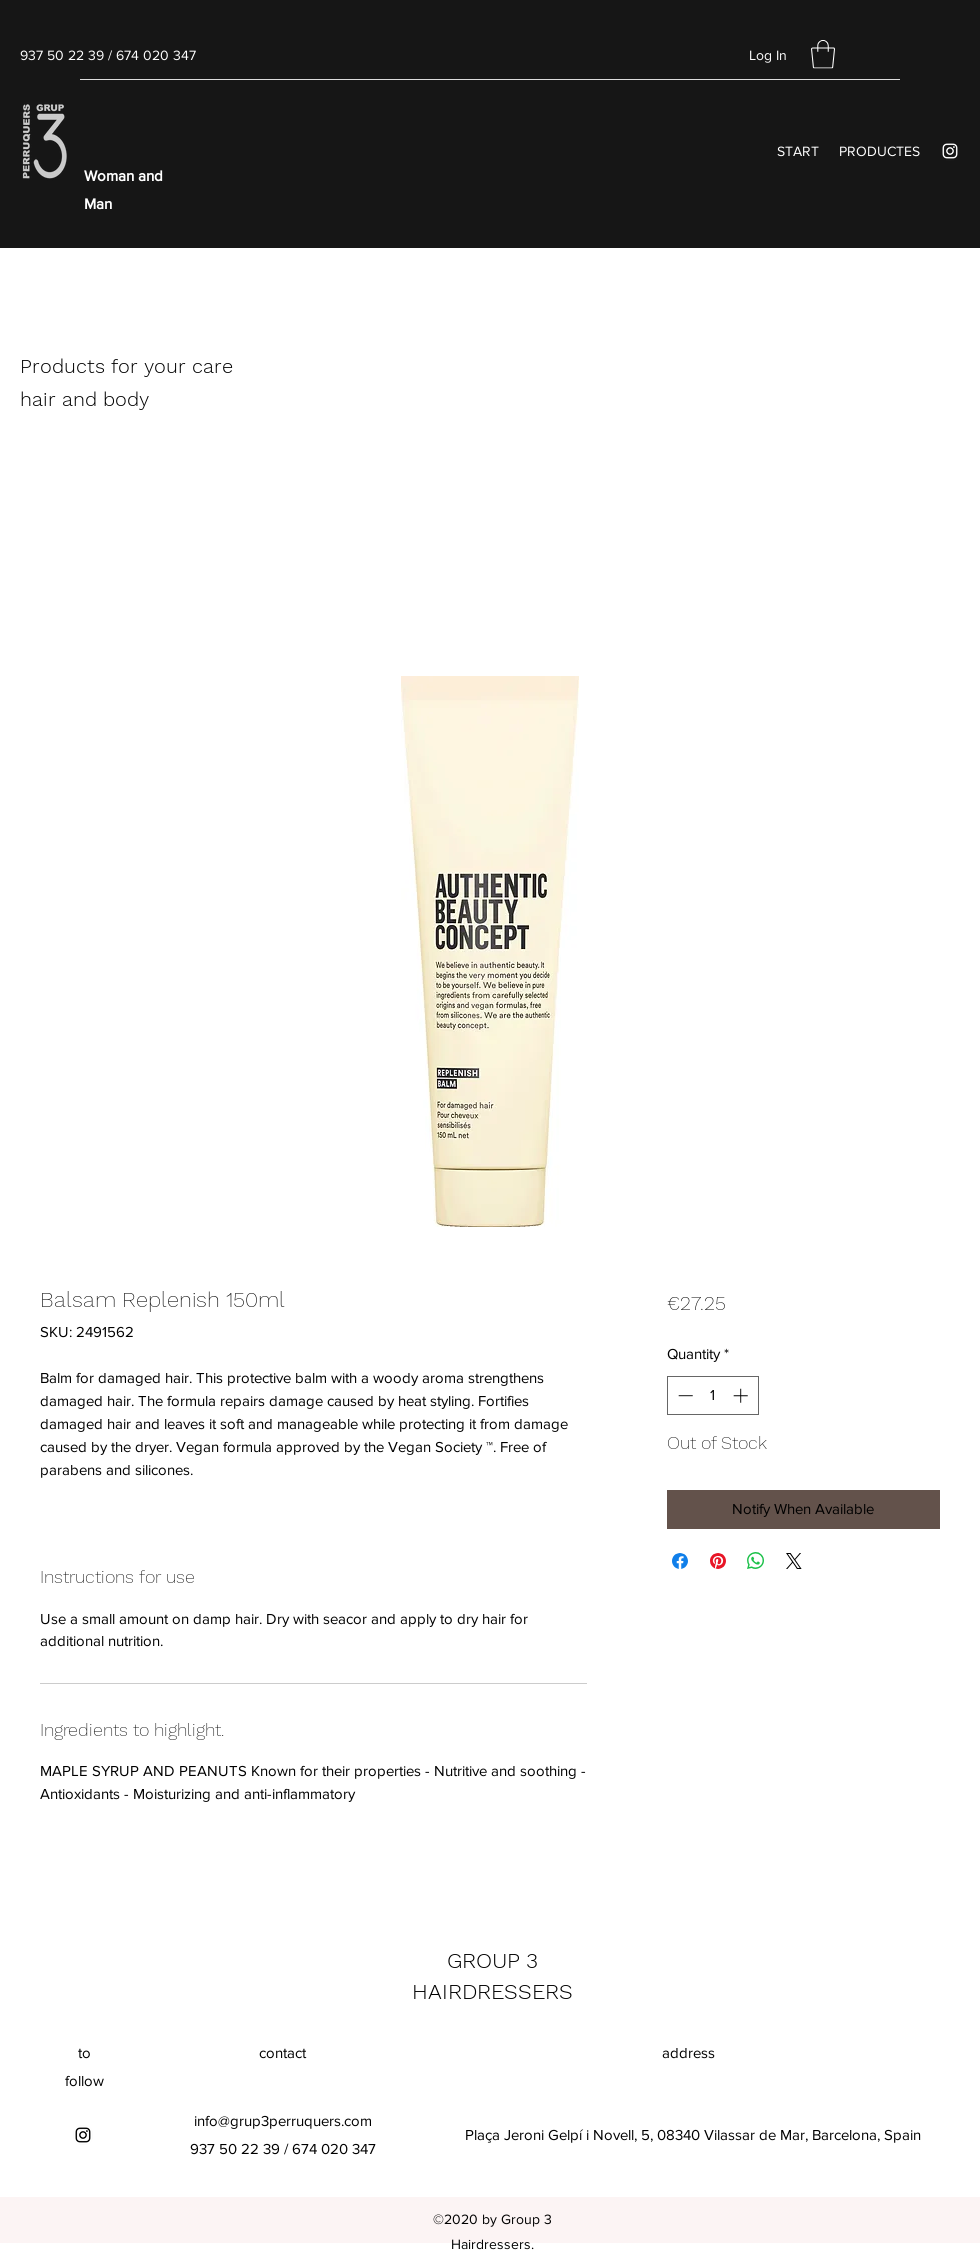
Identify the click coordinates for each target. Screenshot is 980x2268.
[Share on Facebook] (680, 1561)
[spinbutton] (712, 1395)
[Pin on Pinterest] (718, 1561)
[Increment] (742, 1395)
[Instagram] (950, 151)
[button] (823, 54)
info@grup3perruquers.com (283, 2120)
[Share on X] (794, 1561)
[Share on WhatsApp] (756, 1561)
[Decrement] (683, 1395)
